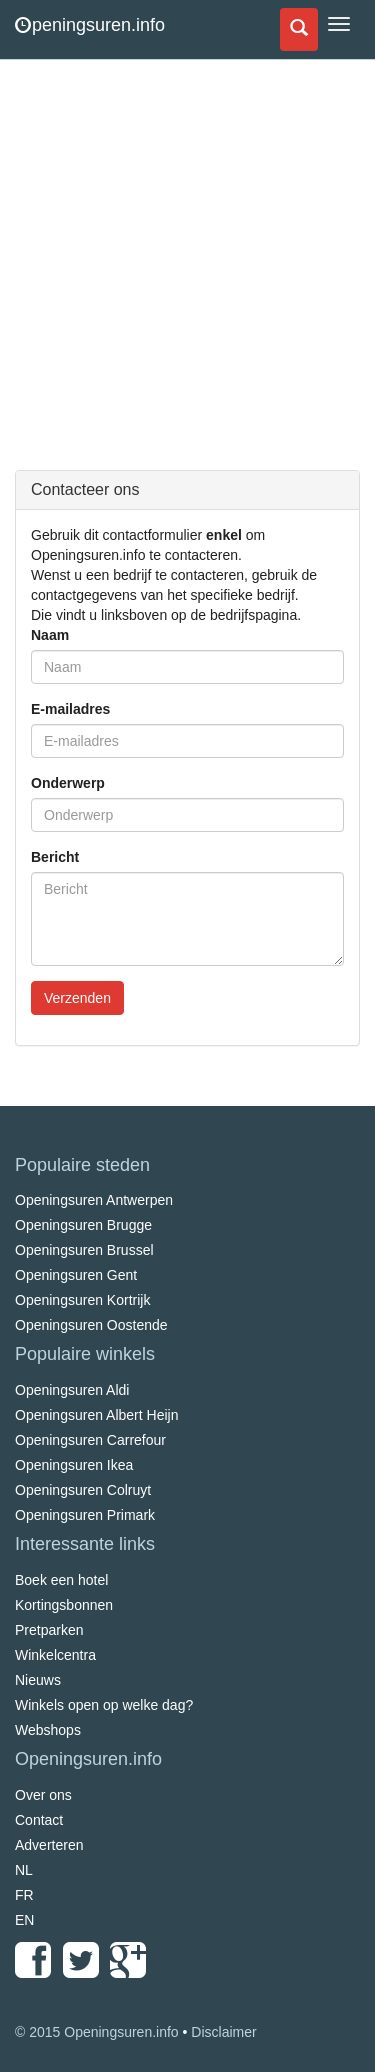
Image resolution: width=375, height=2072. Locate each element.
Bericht (55, 857)
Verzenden (77, 998)
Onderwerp (68, 783)
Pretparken (49, 1630)
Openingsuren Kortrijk (82, 1300)
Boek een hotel (61, 1580)
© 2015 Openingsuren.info (97, 2032)
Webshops (48, 1730)
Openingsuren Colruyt (83, 1490)
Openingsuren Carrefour (90, 1440)
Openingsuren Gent (76, 1275)
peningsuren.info (90, 25)
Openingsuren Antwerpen (94, 1200)
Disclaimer (223, 2032)
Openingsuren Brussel (84, 1250)
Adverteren (49, 1845)
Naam (50, 635)
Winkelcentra (55, 1655)
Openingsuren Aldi (72, 1390)
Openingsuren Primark (85, 1515)
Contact (39, 1820)
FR (24, 1895)
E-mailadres (70, 709)
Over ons (43, 1795)
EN (24, 1920)
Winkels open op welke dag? (104, 1705)
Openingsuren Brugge (83, 1225)
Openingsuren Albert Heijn (96, 1415)
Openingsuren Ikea (74, 1465)
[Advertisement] (187, 277)
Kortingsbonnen (64, 1605)
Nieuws (38, 1680)
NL (24, 1870)
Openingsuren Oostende (91, 1325)
